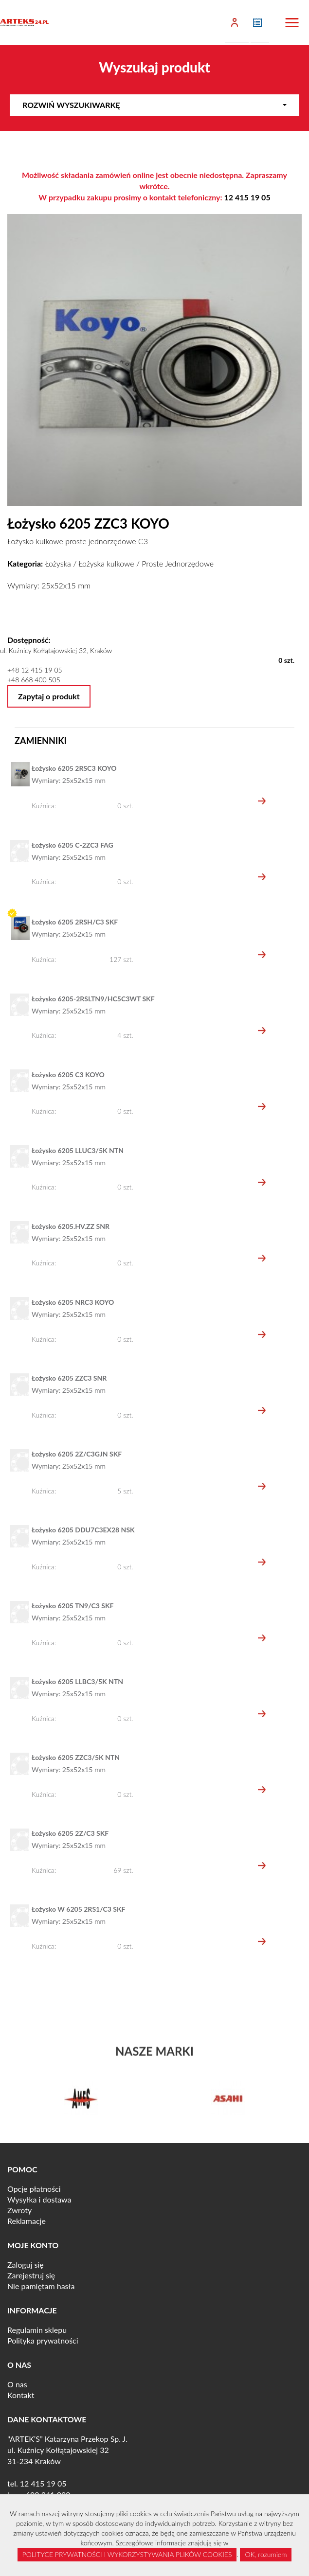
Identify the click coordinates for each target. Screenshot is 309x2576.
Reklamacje (26, 2220)
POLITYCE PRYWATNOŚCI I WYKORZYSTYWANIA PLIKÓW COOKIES (127, 2554)
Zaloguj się (25, 2264)
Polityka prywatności (42, 2340)
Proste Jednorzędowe (178, 563)
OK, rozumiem (266, 2554)
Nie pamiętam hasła (40, 2286)
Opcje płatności (34, 2188)
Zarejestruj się (31, 2275)
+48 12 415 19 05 (34, 670)
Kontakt (20, 2394)
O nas (17, 2384)
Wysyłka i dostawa (39, 2199)
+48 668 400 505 (33, 679)
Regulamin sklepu (37, 2329)
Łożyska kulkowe (106, 563)
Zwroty (19, 2210)
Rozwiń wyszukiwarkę (154, 104)
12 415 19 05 (247, 197)
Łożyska (58, 563)
